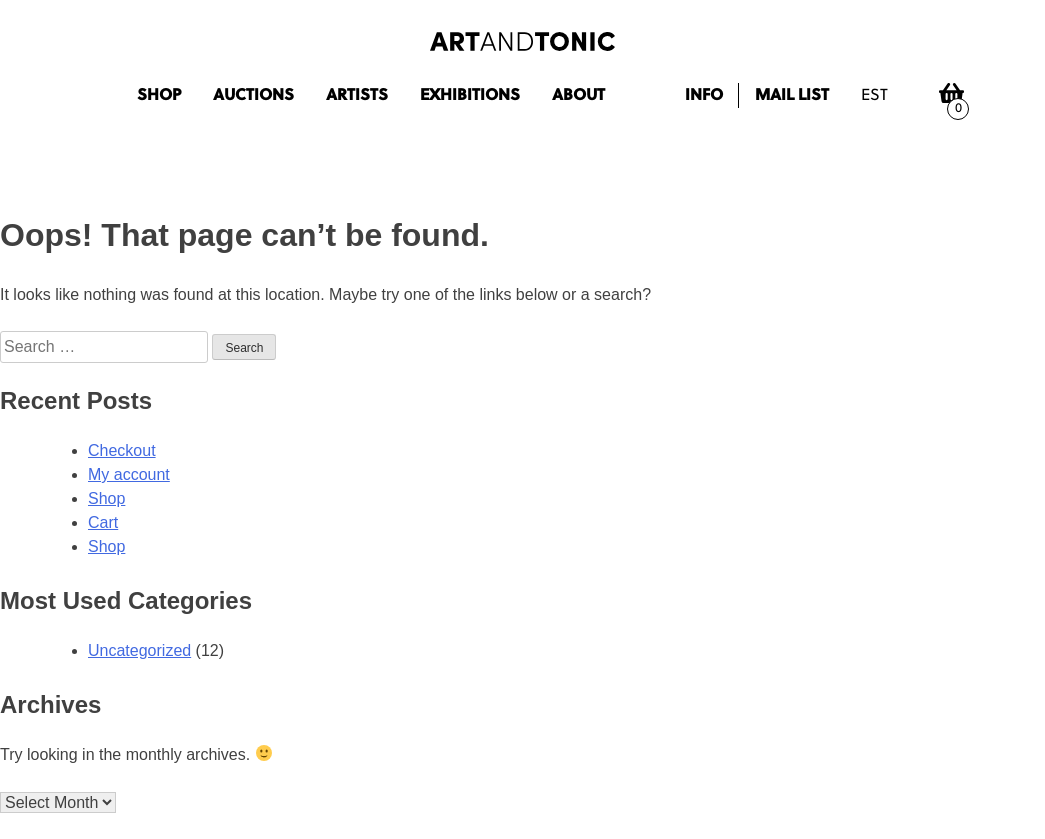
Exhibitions (470, 96)
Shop (159, 96)
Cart (103, 522)
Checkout (122, 450)
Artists (357, 96)
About (578, 96)
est (874, 96)
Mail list (792, 96)
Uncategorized (139, 650)
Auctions (253, 96)
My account (129, 474)
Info (704, 96)
